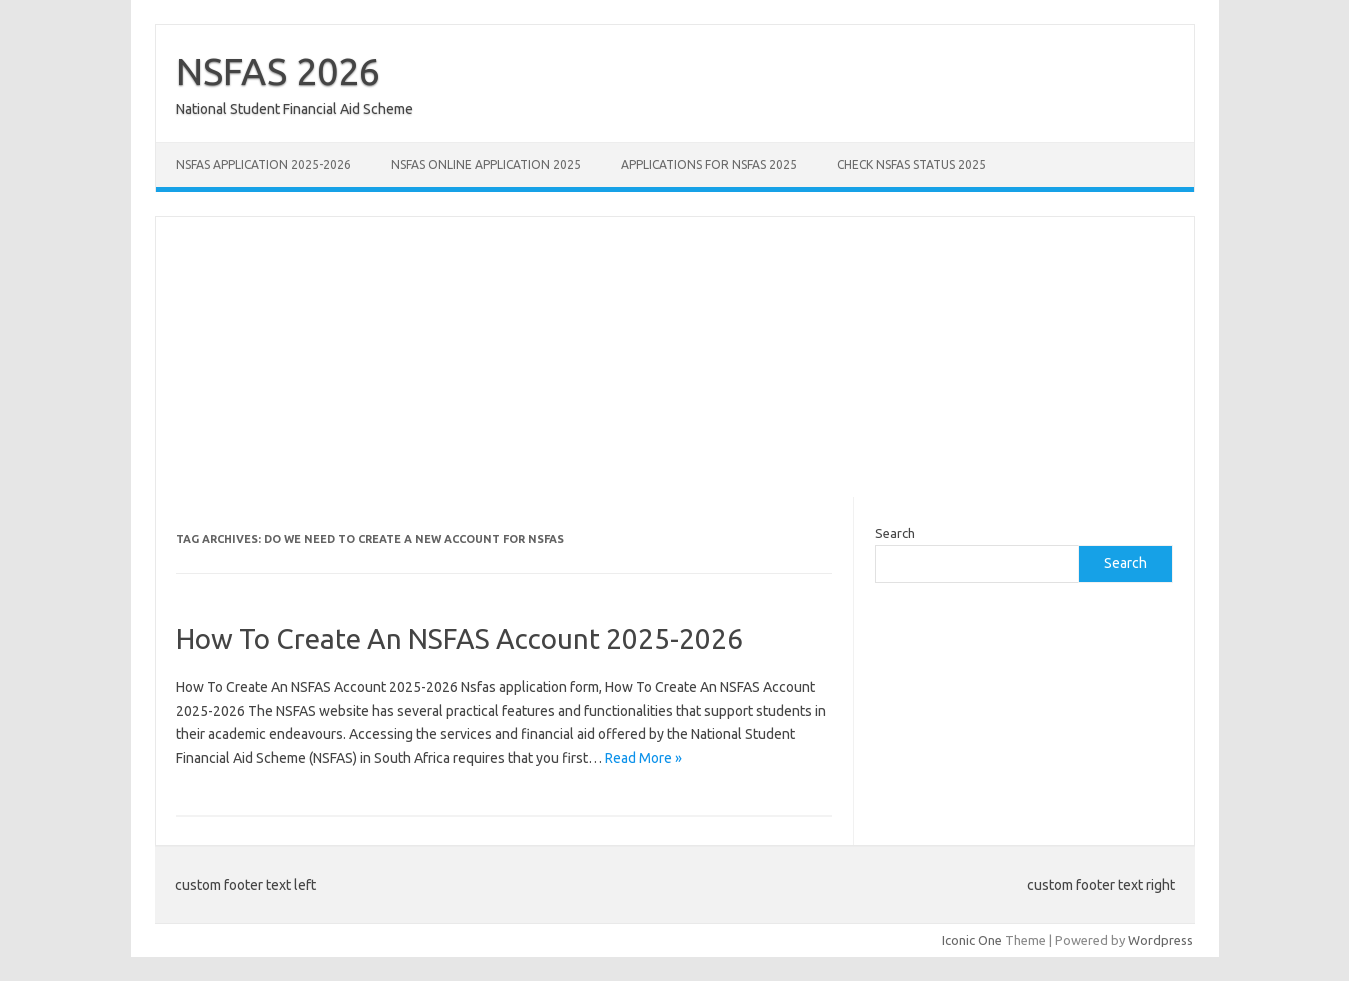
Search (895, 533)
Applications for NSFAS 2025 (709, 164)
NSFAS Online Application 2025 (486, 164)
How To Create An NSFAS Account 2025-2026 (459, 638)
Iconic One (972, 940)
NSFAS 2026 (278, 71)
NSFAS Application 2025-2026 (263, 164)
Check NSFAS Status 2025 (911, 164)
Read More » (643, 758)
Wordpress (1160, 940)
